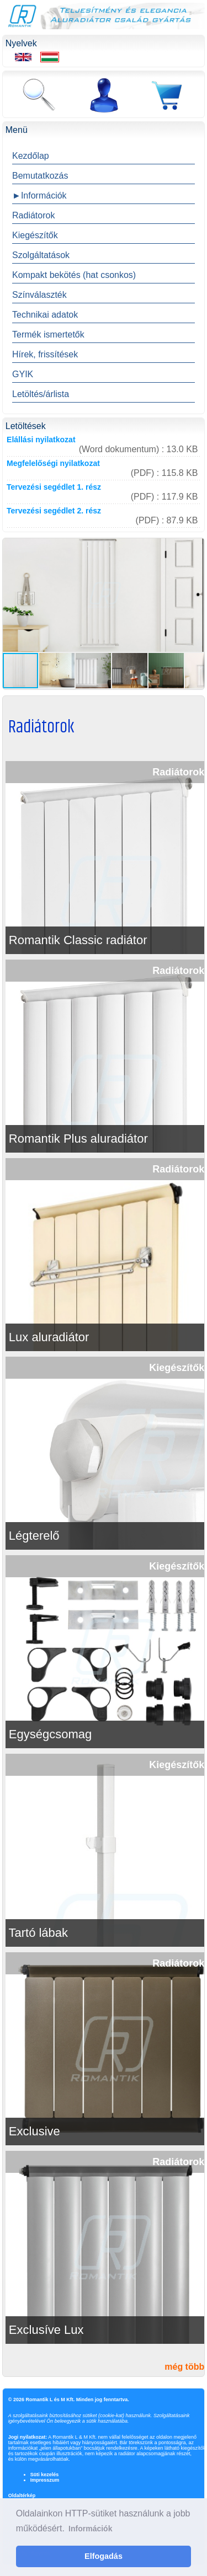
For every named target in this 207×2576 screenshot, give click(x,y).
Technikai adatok (45, 314)
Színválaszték (39, 294)
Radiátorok (33, 215)
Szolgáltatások (41, 255)
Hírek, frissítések (45, 354)
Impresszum (45, 2480)
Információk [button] (90, 2528)
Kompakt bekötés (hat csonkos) (74, 275)
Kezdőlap (30, 155)
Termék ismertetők (48, 334)
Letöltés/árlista (40, 394)
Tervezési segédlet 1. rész (54, 487)
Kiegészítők (35, 235)
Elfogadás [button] (103, 2556)
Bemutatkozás (40, 175)
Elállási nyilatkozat (41, 439)
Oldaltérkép (22, 2495)
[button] (194, 548)
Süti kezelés (44, 2474)
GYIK (22, 374)
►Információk (39, 195)
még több (184, 2366)
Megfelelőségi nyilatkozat (53, 463)
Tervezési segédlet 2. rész (54, 510)
